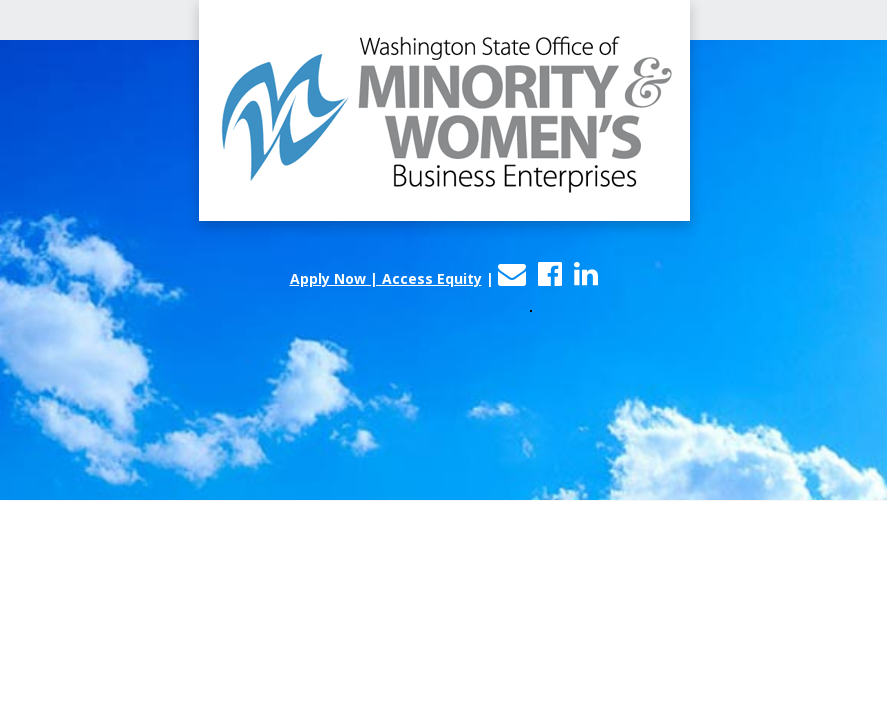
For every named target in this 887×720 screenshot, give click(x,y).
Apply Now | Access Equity (386, 278)
